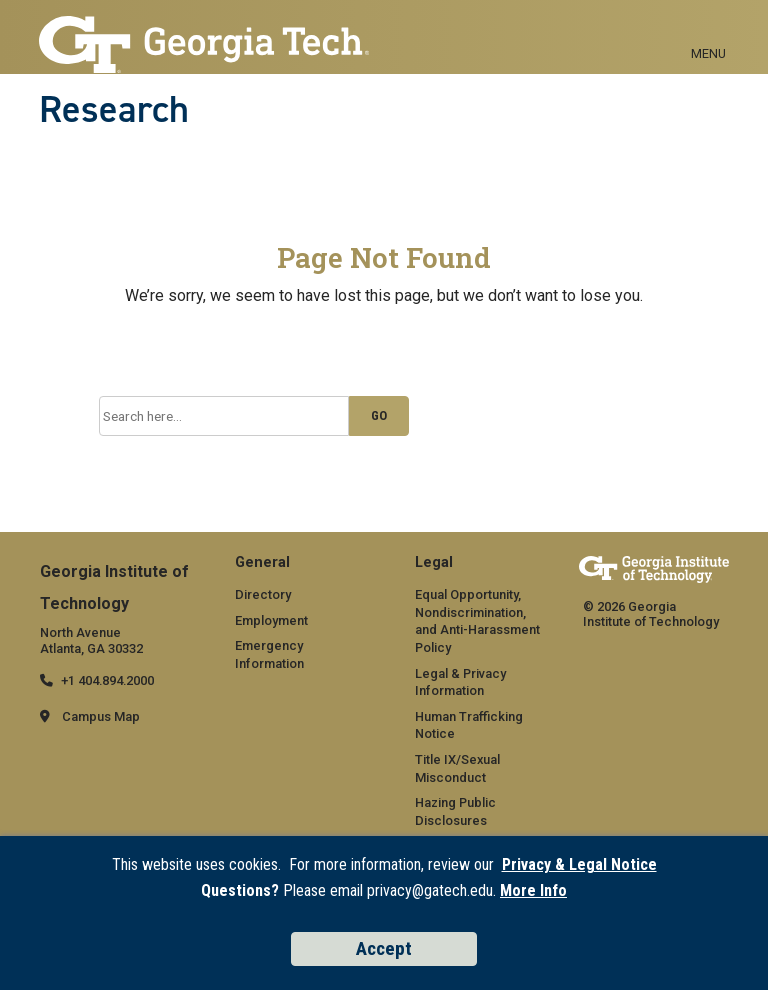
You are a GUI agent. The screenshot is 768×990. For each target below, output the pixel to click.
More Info (533, 890)
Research (114, 109)
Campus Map (101, 716)
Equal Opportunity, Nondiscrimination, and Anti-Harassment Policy (477, 621)
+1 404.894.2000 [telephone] (107, 680)
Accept (384, 948)
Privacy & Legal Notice (579, 864)
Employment (271, 620)
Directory (263, 594)
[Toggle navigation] (708, 31)
